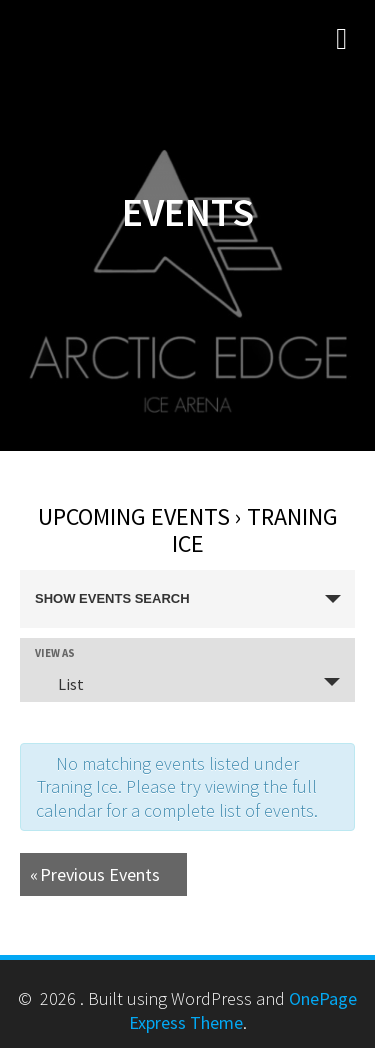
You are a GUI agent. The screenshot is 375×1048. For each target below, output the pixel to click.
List (59, 684)
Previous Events (95, 874)
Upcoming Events (134, 516)
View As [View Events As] (55, 653)
